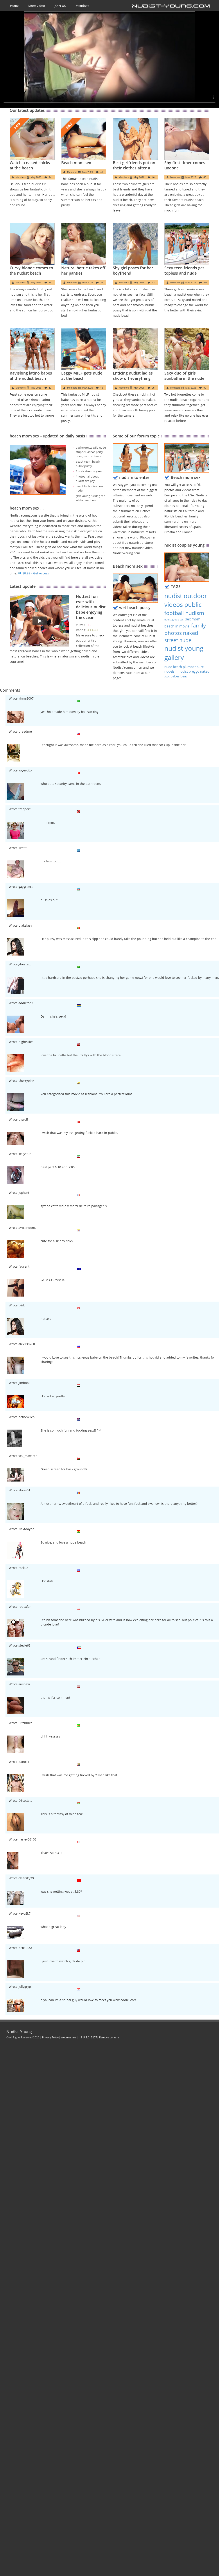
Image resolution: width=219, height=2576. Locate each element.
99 (204, 387)
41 (101, 172)
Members (82, 6)
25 (153, 387)
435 (205, 282)
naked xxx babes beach (186, 673)
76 (50, 282)
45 (101, 387)
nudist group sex (173, 619)
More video (36, 6)
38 (101, 282)
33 (153, 282)
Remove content (109, 2037)
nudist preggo (189, 671)
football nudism (184, 612)
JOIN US (60, 6)
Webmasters (68, 2037)
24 (50, 177)
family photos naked (185, 629)
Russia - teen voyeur (88, 471)
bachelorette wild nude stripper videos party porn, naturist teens (90, 452)
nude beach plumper (180, 666)
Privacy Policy (50, 2037)
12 (50, 387)
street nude (177, 640)
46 (153, 177)
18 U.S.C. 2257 (88, 2037)
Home (14, 6)
